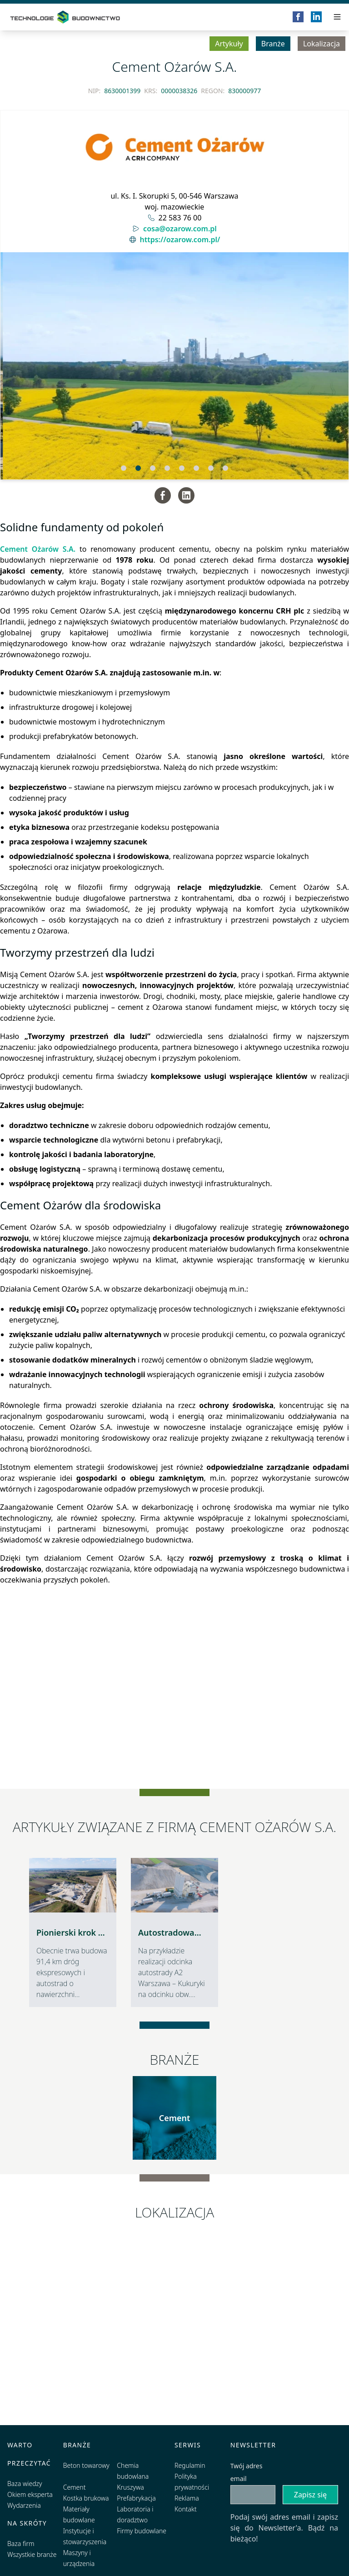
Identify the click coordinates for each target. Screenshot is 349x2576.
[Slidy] (174, 365)
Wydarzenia (24, 2505)
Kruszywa (130, 2487)
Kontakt (185, 2509)
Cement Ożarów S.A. (37, 549)
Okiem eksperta (30, 2494)
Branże (273, 44)
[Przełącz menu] (337, 16)
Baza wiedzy (24, 2483)
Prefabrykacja (136, 2498)
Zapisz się (310, 2495)
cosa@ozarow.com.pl (180, 229)
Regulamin (189, 2465)
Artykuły (229, 44)
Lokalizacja (321, 44)
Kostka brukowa (86, 2498)
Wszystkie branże (32, 2554)
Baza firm (21, 2543)
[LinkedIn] (316, 16)
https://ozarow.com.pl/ (180, 240)
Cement (174, 2117)
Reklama (186, 2498)
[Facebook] (298, 16)
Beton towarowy (86, 2465)
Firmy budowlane (141, 2530)
